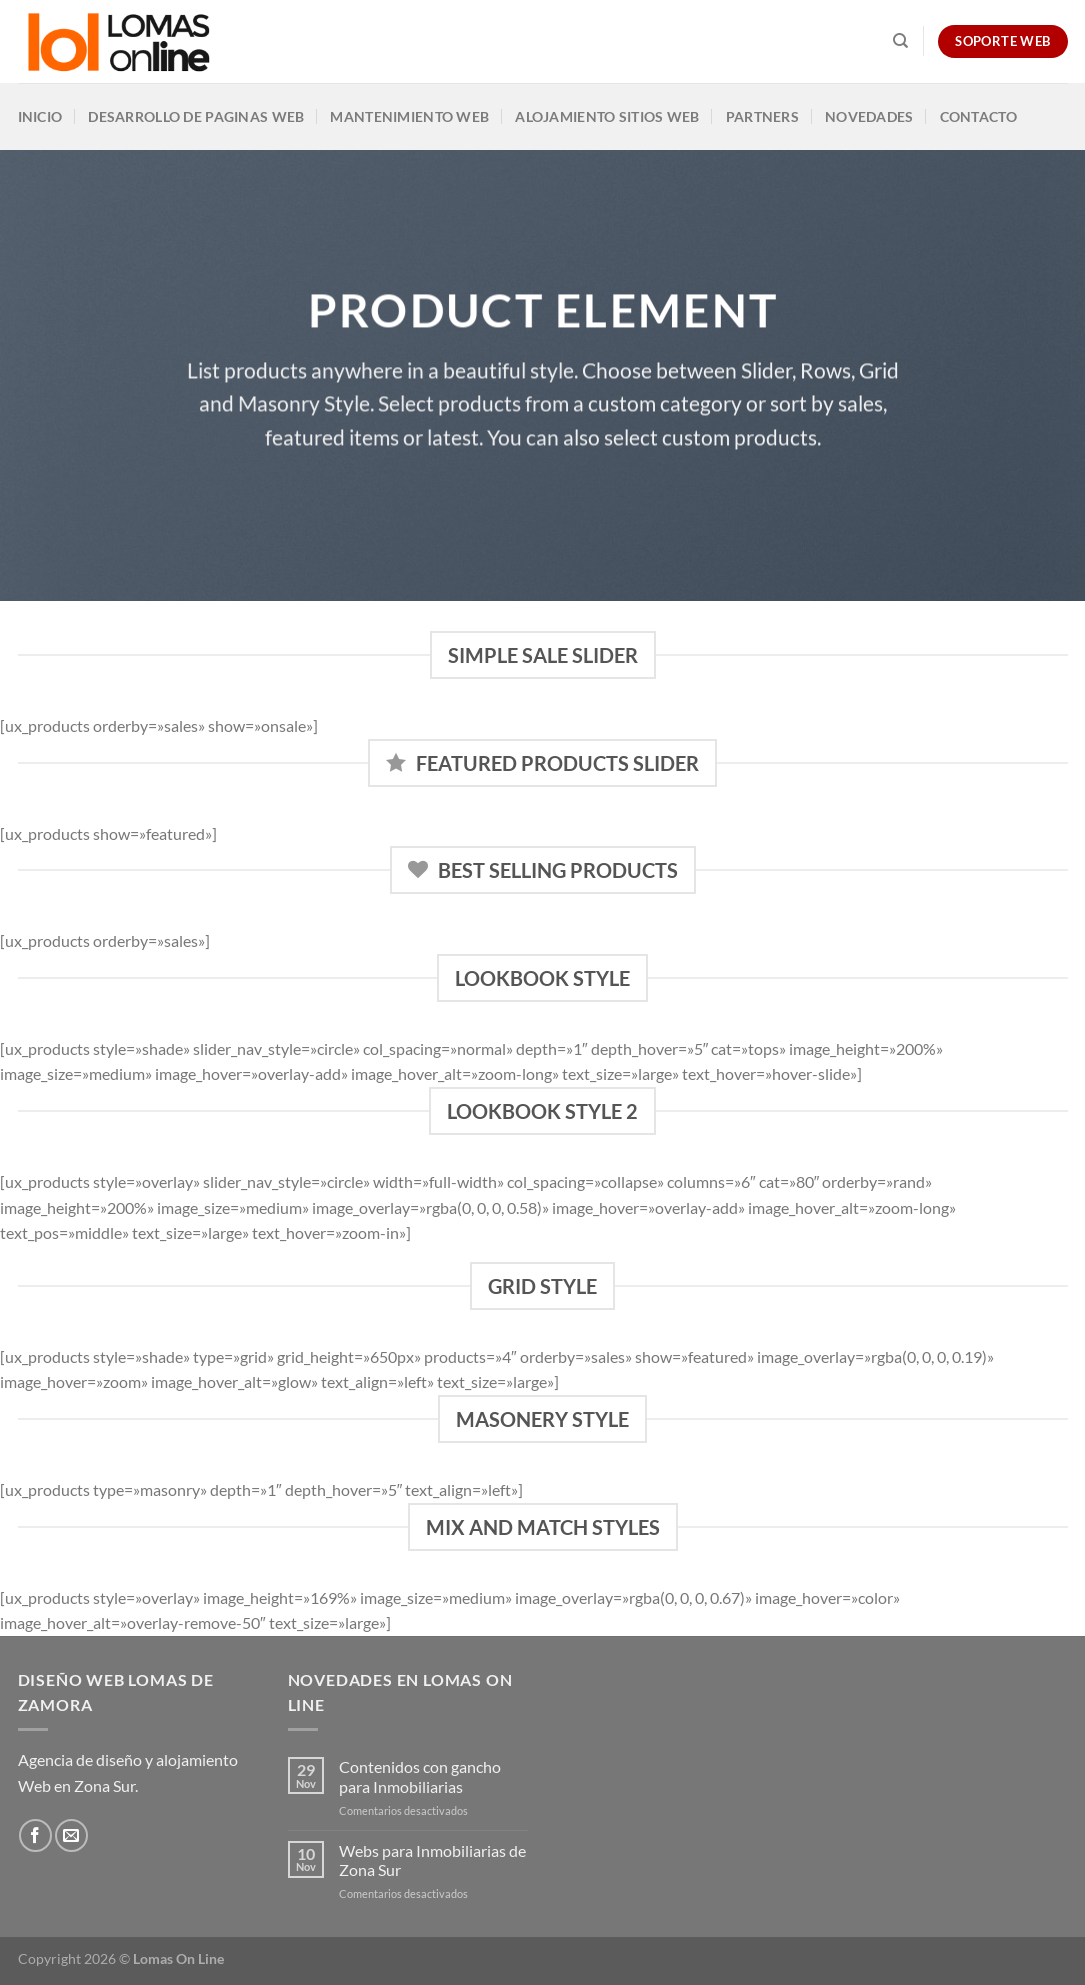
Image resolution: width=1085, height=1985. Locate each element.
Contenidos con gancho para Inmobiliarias (420, 1776)
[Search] (900, 41)
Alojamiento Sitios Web (607, 116)
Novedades (869, 116)
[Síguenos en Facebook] (35, 1835)
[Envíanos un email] (71, 1835)
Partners (762, 116)
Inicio (40, 116)
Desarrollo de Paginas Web (196, 116)
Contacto (978, 116)
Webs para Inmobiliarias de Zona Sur (432, 1860)
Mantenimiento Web (409, 116)
